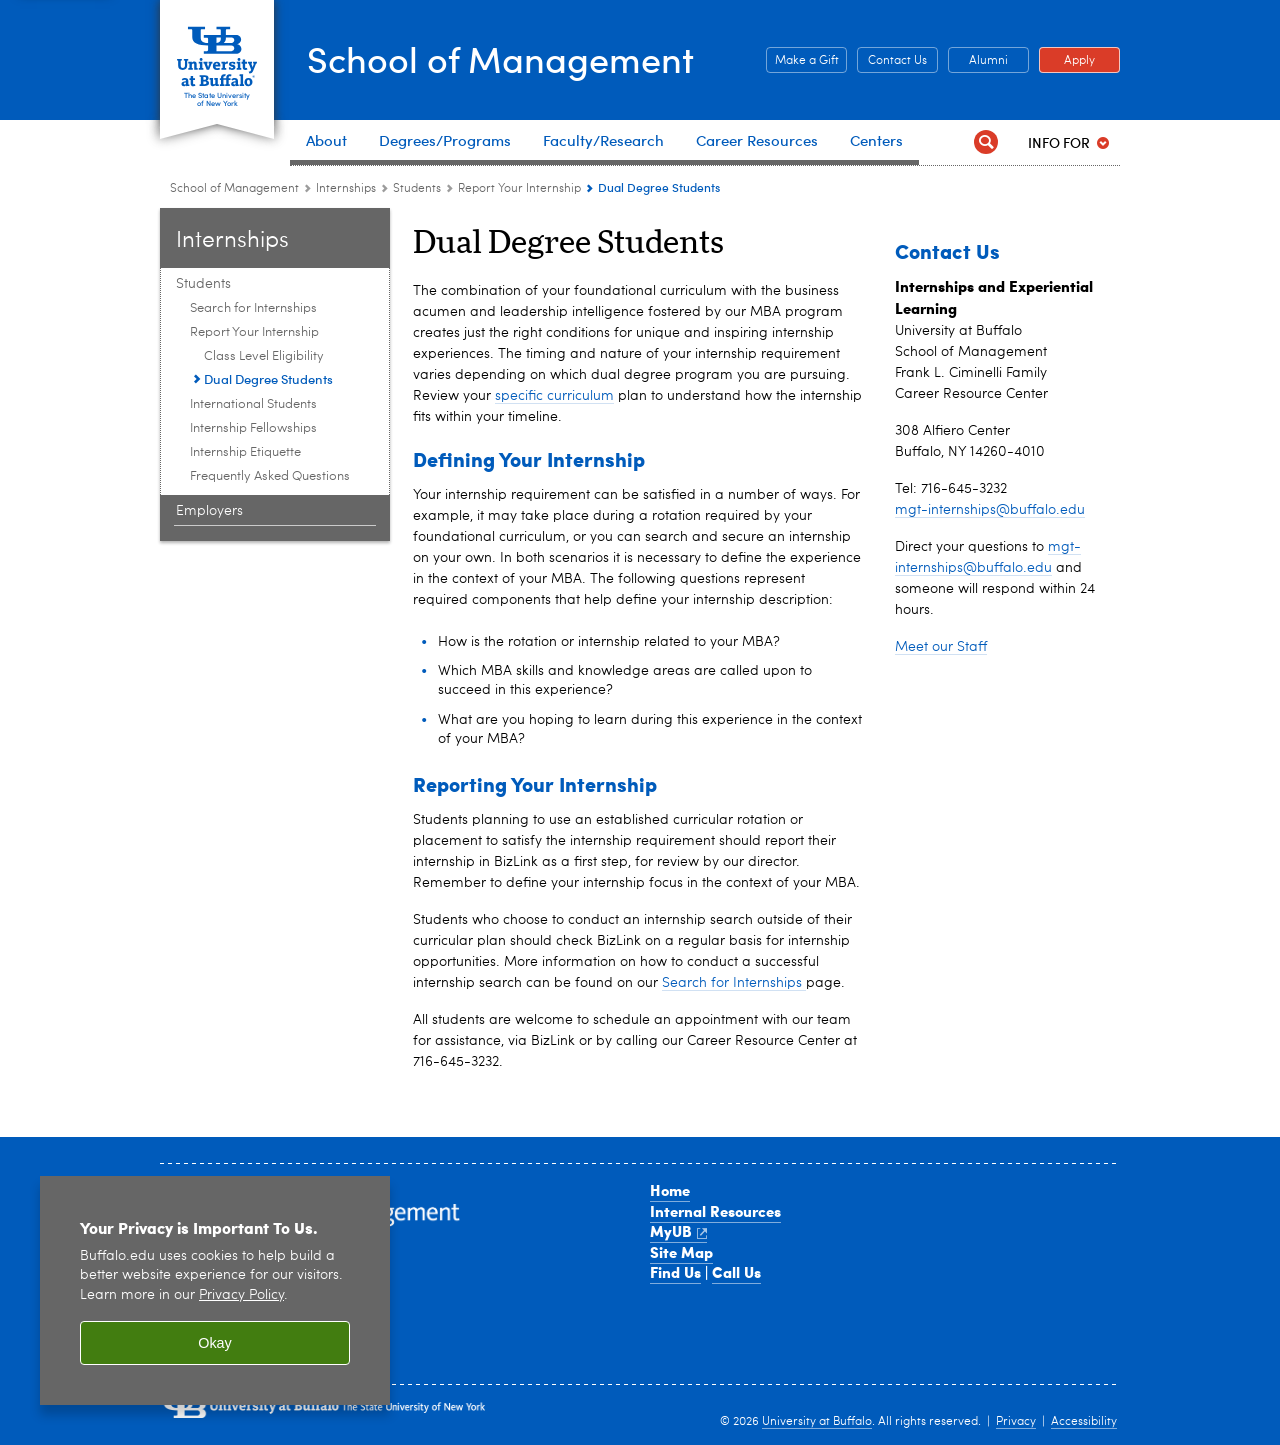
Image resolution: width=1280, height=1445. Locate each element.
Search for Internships (734, 983)
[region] (215, 1290)
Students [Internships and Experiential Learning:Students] (417, 189)
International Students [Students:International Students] (253, 404)
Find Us (675, 1272)
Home (670, 1190)
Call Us (736, 1272)
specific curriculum (554, 396)
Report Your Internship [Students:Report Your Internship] (519, 189)
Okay (215, 1343)
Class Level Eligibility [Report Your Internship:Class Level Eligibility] (264, 356)
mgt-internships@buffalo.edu (990, 510)
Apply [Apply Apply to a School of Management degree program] (1067, 61)
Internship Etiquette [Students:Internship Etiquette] (245, 452)
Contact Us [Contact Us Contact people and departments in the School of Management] (892, 61)
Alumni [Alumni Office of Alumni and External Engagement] (978, 61)
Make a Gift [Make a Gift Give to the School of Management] (802, 61)
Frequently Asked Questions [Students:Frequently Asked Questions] (270, 476)
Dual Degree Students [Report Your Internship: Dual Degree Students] (268, 379)
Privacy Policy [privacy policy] (241, 1295)
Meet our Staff (941, 647)
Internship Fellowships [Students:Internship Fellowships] (253, 428)
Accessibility (1084, 1422)
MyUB (678, 1231)
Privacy (1016, 1422)
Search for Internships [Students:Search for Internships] (253, 308)
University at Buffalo (817, 1422)
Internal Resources (715, 1211)
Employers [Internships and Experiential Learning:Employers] (209, 511)
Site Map (681, 1252)
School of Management (500, 58)
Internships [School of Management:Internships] (346, 189)
